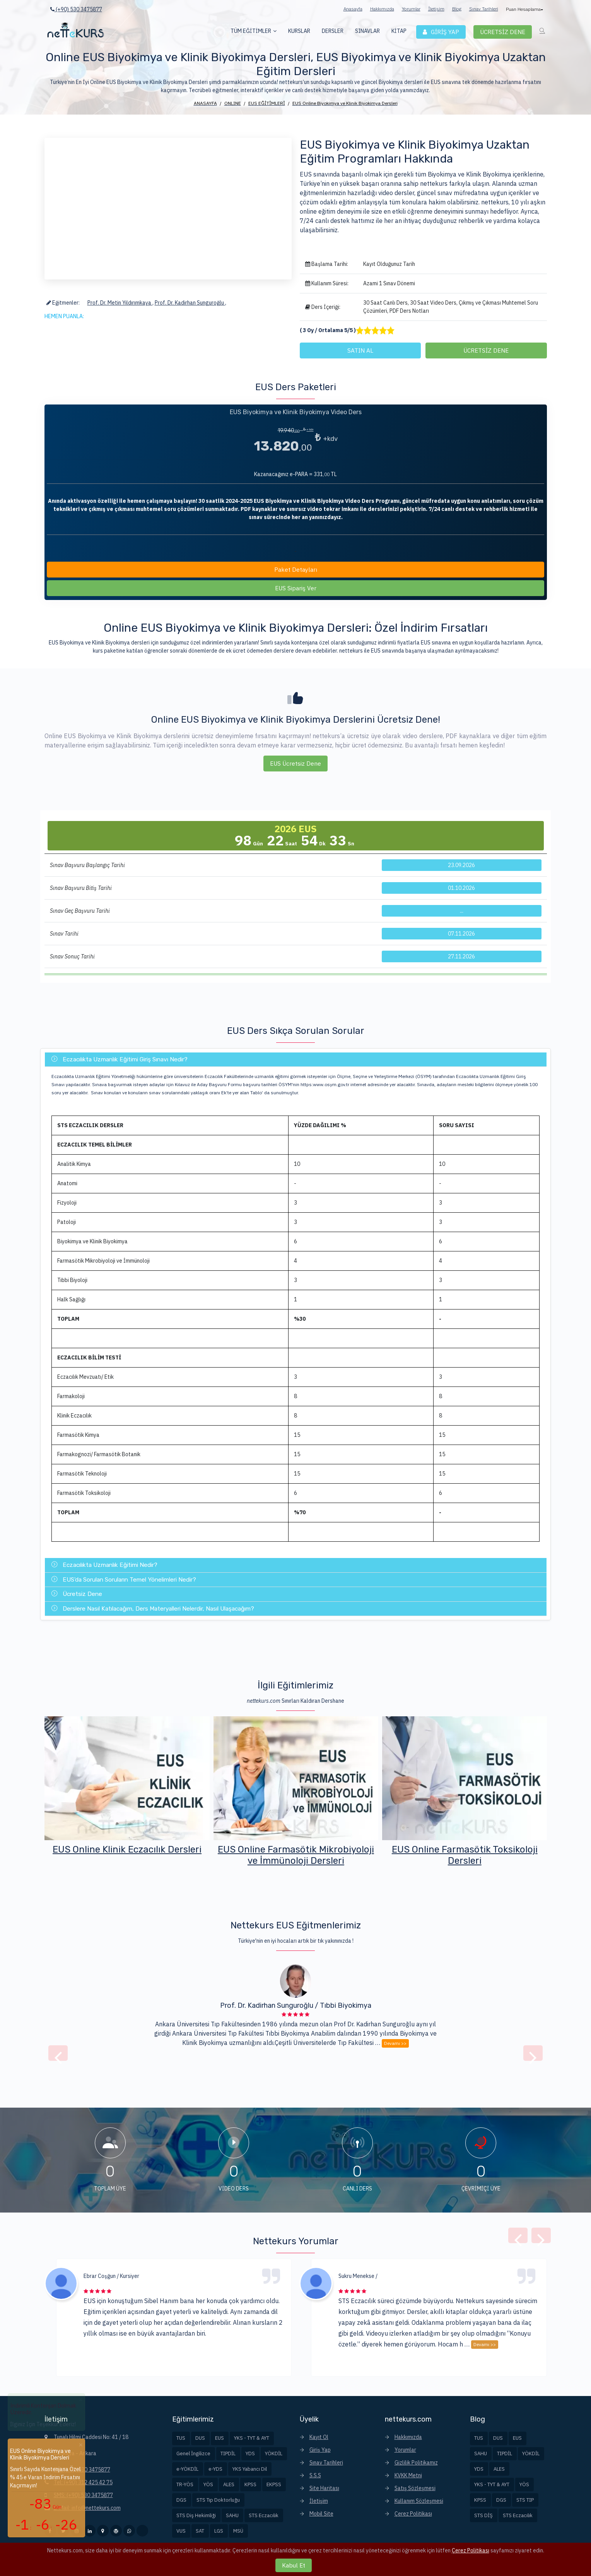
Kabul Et (293, 2565)
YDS (250, 2453)
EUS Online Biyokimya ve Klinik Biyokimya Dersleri (127, 1855)
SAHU (232, 2515)
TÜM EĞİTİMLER (251, 30)
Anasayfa (352, 9)
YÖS (208, 2484)
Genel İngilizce (193, 2453)
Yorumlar (411, 9)
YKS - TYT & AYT (251, 2438)
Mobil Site (321, 2513)
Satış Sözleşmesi (415, 2488)
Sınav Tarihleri (483, 9)
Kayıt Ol (318, 2437)
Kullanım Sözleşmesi (419, 2500)
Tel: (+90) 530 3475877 (82, 2469)
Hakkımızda (382, 9)
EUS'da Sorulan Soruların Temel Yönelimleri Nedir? (123, 1579)
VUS (181, 2531)
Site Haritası (324, 2488)
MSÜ (238, 2531)
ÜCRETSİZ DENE (486, 350)
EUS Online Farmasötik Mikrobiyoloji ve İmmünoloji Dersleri (464, 1855)
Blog (456, 9)
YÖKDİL (273, 2453)
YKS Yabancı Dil (249, 2469)
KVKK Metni (408, 2475)
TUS (180, 2438)
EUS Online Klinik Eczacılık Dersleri (295, 1849)
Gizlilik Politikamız (416, 2462)
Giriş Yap (320, 2449)
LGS (218, 2531)
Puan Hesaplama (524, 9)
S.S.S (315, 2475)
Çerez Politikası (413, 2513)
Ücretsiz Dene (76, 1594)
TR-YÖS (184, 2484)
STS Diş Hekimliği (196, 2515)
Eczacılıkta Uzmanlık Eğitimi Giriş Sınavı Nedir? (119, 1059)
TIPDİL (228, 2453)
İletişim (436, 9)
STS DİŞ (483, 2515)
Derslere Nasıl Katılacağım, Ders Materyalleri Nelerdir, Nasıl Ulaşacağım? (152, 1608)
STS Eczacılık (263, 2515)
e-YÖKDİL (187, 2469)
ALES (228, 2484)
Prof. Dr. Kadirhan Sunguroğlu (190, 302)
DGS (181, 2500)
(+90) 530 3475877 (76, 9)
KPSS (250, 2484)
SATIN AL (360, 350)
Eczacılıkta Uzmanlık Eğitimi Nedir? (104, 1564)
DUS (200, 2438)
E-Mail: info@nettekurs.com (87, 2507)
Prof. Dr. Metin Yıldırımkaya (119, 302)
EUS (219, 2438)
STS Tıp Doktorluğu (218, 2500)
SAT (200, 2531)
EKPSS (273, 2484)
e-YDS (215, 2469)
